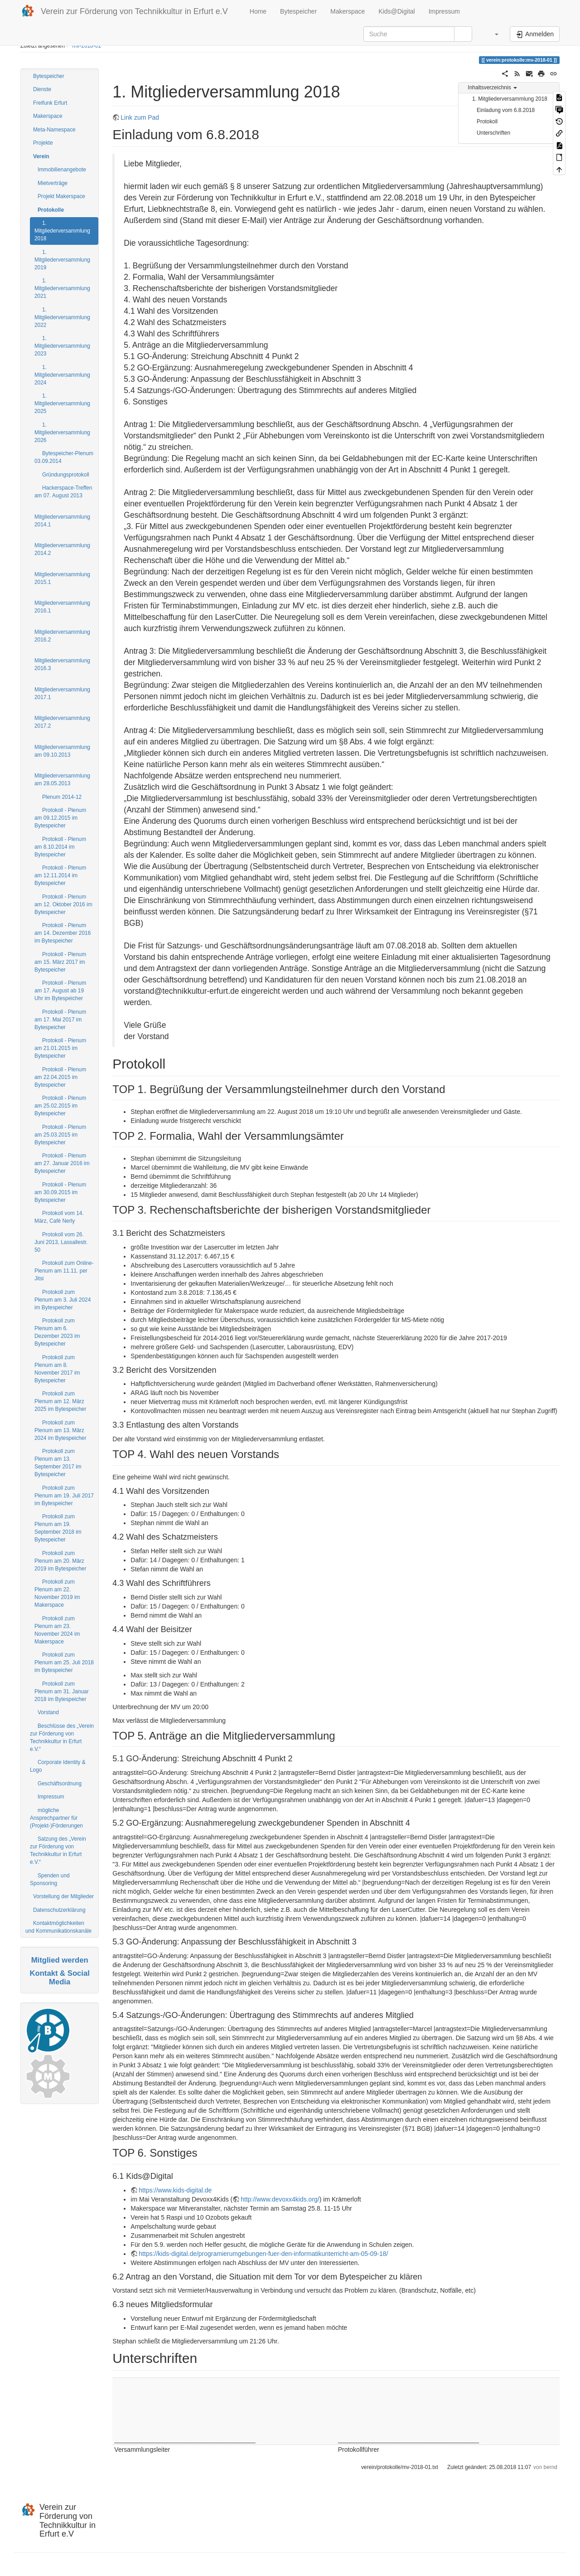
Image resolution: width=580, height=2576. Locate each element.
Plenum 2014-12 (62, 797)
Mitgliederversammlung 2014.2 (62, 549)
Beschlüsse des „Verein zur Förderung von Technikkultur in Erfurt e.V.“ (62, 1737)
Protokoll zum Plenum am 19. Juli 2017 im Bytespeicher (64, 1496)
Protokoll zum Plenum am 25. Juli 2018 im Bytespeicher (64, 1662)
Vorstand (48, 1712)
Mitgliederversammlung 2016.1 (62, 607)
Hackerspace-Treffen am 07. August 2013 (63, 492)
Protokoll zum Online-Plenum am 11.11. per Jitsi (64, 1271)
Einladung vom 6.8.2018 (506, 110)
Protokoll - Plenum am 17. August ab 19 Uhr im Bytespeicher (60, 990)
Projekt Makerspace (61, 196)
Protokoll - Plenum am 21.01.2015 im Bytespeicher (60, 1048)
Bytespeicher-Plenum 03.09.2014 (63, 457)
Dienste (42, 89)
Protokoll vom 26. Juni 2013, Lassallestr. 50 (61, 1242)
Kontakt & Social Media (59, 1977)
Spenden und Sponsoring (50, 1879)
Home (257, 11)
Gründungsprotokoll (65, 474)
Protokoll (487, 121)
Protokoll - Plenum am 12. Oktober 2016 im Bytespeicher (63, 904)
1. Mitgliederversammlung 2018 (62, 231)
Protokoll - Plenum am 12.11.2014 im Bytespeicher (60, 875)
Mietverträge (53, 183)
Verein (41, 156)
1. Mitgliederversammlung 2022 (62, 317)
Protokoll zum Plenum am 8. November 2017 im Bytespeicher (57, 1369)
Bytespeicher (298, 11)
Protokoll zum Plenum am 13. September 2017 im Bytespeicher (58, 1463)
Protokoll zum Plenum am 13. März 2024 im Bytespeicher (60, 1430)
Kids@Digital (396, 11)
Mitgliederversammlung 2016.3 (62, 664)
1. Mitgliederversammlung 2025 (62, 403)
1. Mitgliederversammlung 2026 (62, 432)
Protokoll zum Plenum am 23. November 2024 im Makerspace (57, 1630)
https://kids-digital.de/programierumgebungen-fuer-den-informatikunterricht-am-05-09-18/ (263, 2253)
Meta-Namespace (54, 129)
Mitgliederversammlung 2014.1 (62, 521)
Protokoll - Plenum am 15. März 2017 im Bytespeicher (60, 962)
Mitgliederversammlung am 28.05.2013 (62, 780)
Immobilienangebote (62, 169)
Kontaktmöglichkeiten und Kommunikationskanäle (58, 1927)
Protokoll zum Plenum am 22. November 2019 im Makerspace (57, 1593)
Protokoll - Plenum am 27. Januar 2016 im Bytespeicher (62, 1163)
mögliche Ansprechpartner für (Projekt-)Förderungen (56, 1818)
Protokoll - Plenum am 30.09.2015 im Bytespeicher (60, 1192)
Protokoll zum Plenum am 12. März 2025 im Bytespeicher (60, 1401)
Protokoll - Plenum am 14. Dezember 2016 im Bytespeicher (62, 933)
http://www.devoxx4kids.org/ (280, 2199)
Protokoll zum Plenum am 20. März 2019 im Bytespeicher (60, 1561)
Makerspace (347, 11)
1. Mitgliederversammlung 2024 (62, 375)
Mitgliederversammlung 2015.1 (62, 578)
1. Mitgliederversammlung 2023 (62, 346)
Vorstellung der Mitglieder (63, 1896)
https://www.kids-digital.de (175, 2190)
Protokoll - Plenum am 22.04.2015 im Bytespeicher (60, 1077)
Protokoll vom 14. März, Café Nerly (59, 1217)
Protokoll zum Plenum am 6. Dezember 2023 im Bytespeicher (57, 1332)
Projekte (43, 143)
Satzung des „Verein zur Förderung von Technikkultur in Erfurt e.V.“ (58, 1850)
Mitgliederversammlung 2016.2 (62, 636)
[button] (492, 34)
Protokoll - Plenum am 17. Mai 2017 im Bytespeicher (60, 1019)
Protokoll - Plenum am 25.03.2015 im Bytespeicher (60, 1135)
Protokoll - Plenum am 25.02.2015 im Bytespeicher (60, 1106)
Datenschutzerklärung (59, 1910)
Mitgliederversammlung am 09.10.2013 (62, 751)
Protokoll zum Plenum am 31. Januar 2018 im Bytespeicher (61, 1691)
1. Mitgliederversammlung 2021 (62, 288)
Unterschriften (493, 133)
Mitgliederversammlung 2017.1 (62, 693)
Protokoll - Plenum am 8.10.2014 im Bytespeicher (60, 847)
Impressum (444, 11)
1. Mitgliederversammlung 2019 (62, 260)
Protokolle (51, 210)
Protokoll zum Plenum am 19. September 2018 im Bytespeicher (58, 1528)
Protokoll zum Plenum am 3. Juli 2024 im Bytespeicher (62, 1300)
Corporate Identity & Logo (58, 1766)
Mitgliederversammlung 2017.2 (62, 722)
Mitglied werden (59, 1960)
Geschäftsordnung (60, 1783)
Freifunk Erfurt (50, 103)
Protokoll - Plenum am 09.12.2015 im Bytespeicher (60, 818)
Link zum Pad (140, 117)
